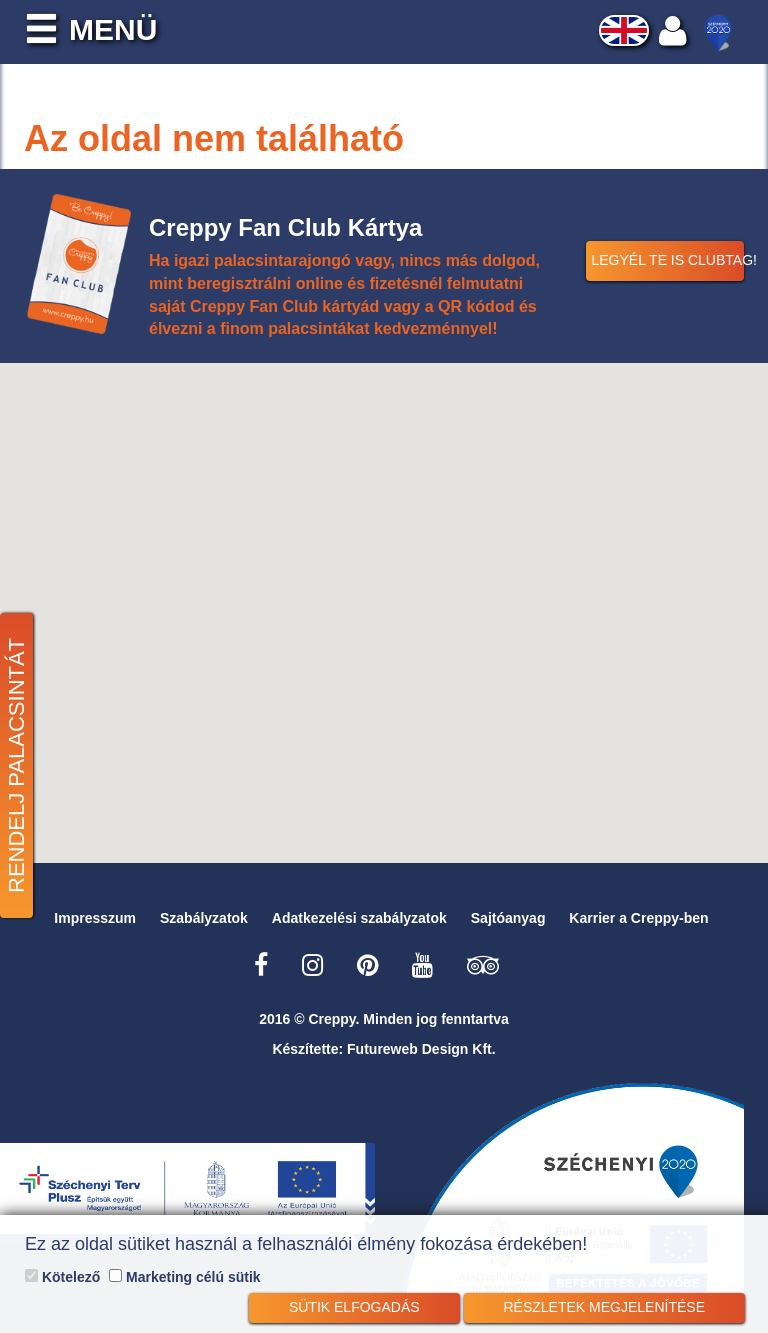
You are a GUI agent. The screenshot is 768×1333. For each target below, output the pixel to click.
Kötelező (62, 1277)
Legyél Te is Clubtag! (667, 260)
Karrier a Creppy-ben (638, 918)
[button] (384, 601)
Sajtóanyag (508, 918)
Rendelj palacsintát (16, 765)
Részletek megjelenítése (605, 1307)
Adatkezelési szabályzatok (359, 918)
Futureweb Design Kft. (421, 1049)
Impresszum (95, 918)
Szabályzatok (204, 918)
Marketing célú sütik (184, 1277)
